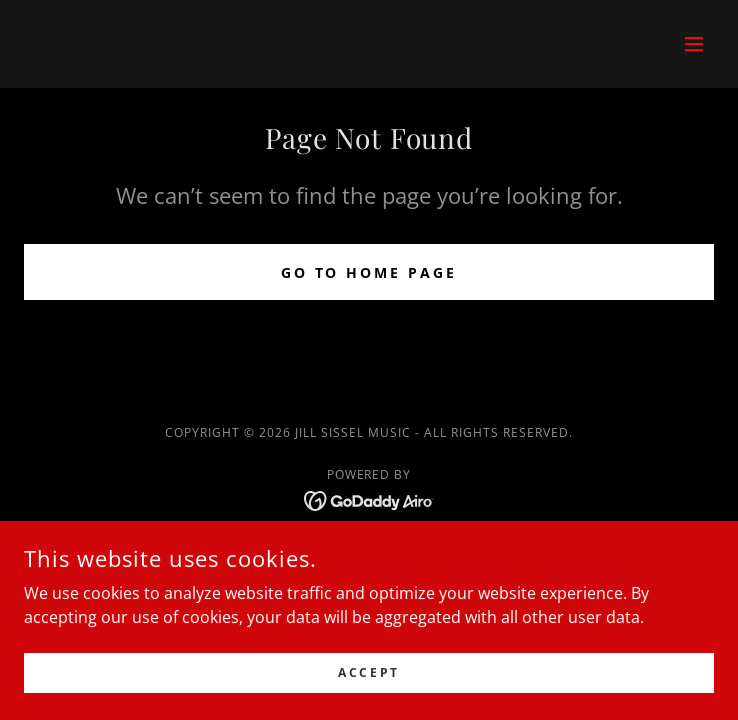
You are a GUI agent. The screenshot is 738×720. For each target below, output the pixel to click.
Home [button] (369, 550)
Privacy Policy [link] (369, 580)
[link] (369, 499)
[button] (694, 44)
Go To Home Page (369, 272)
